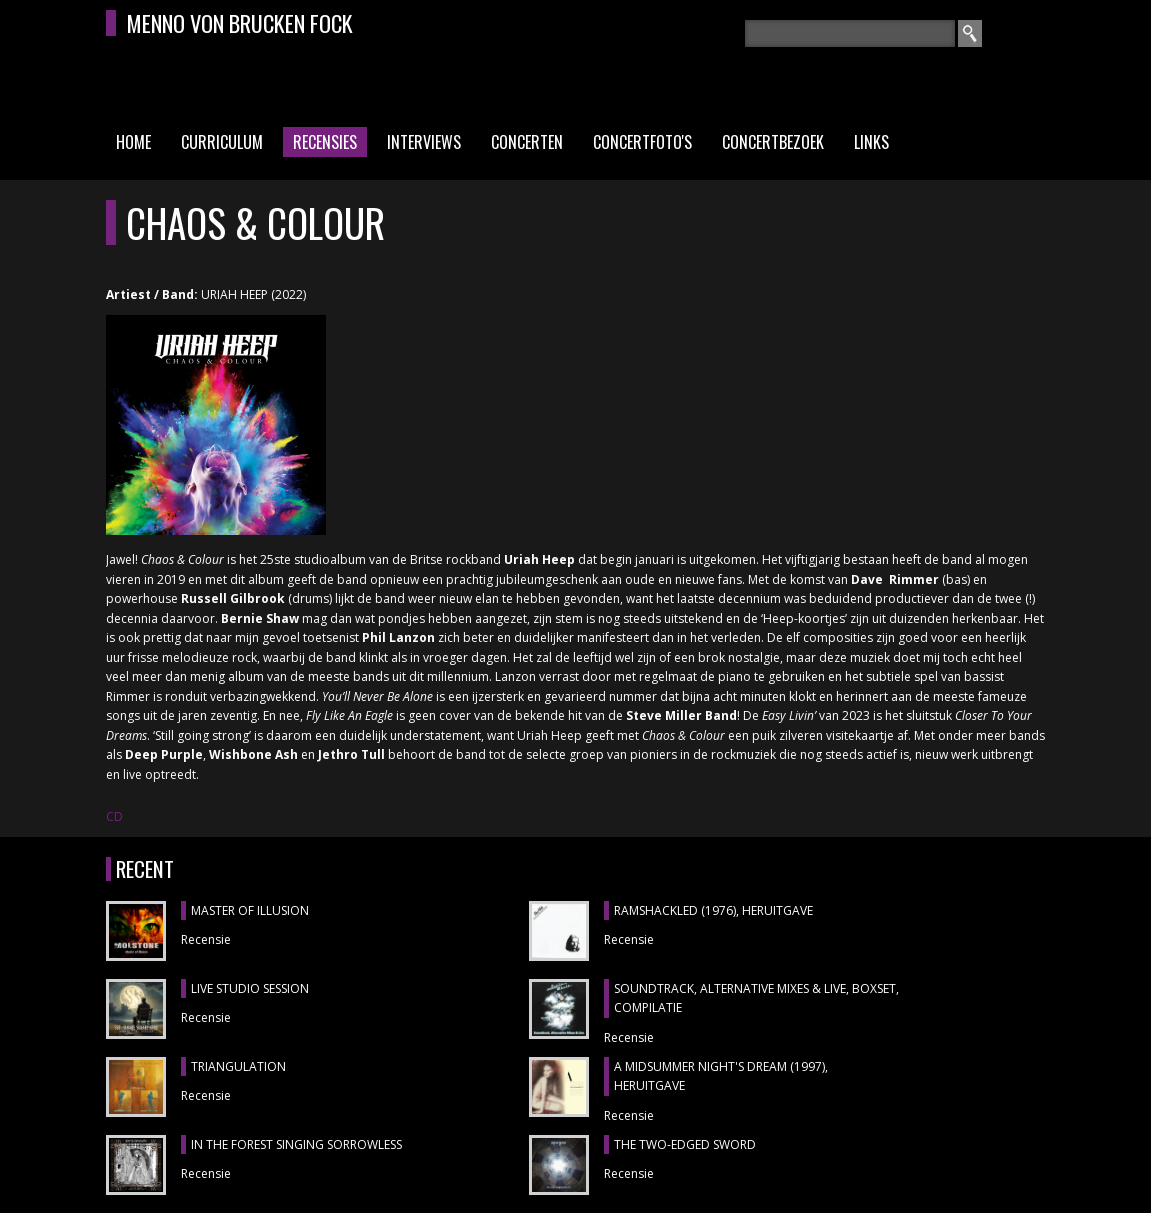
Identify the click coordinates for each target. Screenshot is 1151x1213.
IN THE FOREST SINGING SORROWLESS (296, 1144)
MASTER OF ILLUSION (250, 910)
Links (871, 142)
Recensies (325, 142)
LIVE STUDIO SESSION (250, 988)
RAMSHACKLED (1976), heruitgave (713, 910)
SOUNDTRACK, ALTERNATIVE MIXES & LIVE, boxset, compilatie (756, 998)
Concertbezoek (773, 142)
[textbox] (850, 33)
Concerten (527, 142)
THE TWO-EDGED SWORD (685, 1144)
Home (133, 142)
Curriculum (222, 142)
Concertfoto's (642, 142)
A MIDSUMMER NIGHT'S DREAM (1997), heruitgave (721, 1076)
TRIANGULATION (238, 1066)
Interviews (424, 142)
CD (114, 816)
